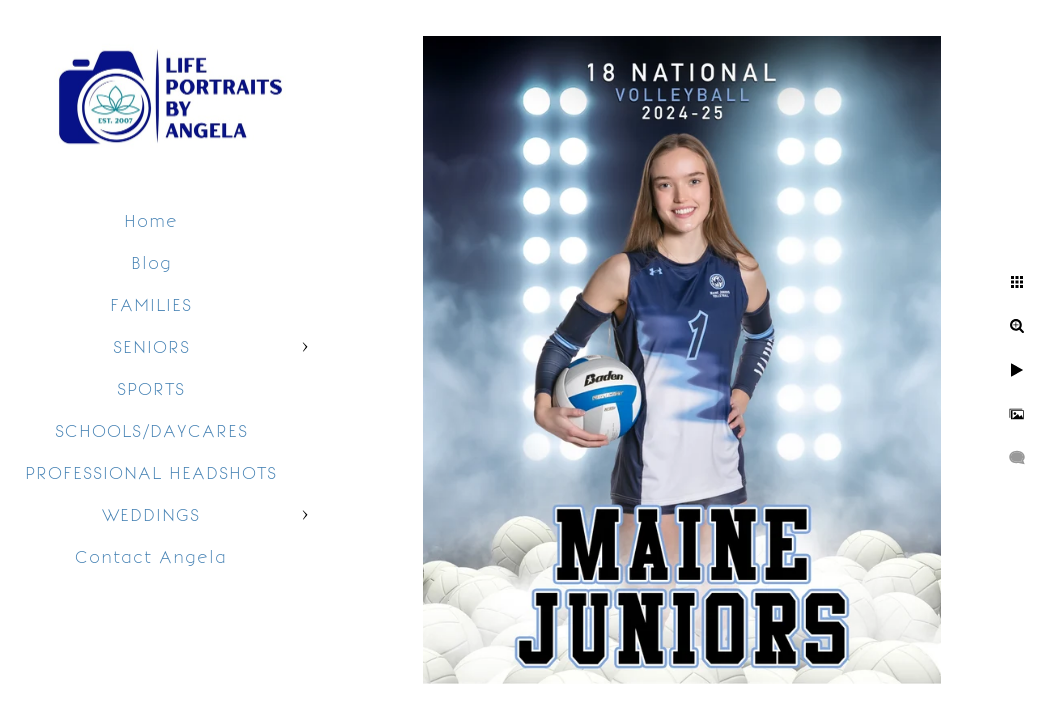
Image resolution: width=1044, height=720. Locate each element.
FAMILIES (151, 305)
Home (151, 221)
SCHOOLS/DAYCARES (151, 431)
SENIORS (151, 347)
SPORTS (151, 389)
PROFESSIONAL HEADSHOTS (151, 473)
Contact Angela (151, 557)
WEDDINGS (151, 515)
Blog (151, 263)
